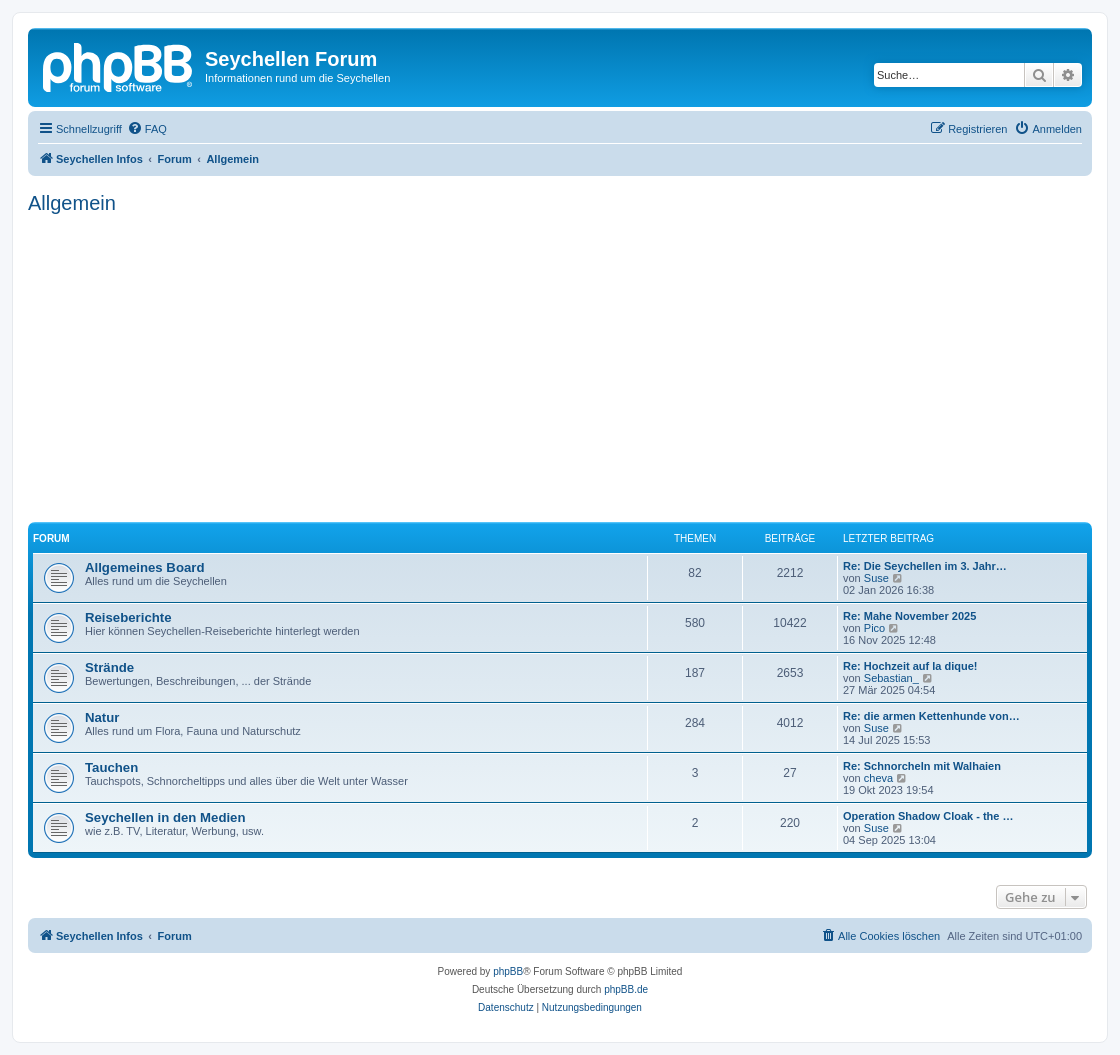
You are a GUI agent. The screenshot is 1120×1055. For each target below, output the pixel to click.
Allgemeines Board (144, 567)
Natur (102, 717)
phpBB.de (626, 989)
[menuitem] (147, 129)
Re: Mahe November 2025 (909, 616)
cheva (878, 778)
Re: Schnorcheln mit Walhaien (922, 766)
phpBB (508, 971)
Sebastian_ (891, 678)
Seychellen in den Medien (165, 817)
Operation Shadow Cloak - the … (928, 816)
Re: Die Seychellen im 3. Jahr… (925, 566)
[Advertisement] (560, 365)
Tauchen (111, 767)
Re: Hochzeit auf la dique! (910, 666)
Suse (876, 578)
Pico (874, 628)
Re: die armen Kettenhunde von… (931, 716)
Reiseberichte (128, 617)
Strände (109, 667)
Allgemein (72, 203)
